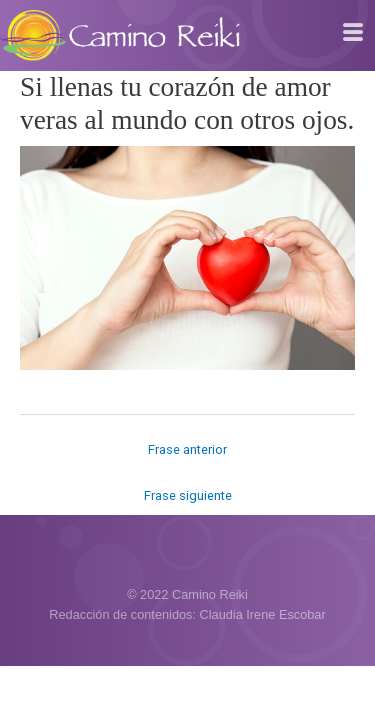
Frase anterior (187, 449)
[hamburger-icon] (352, 33)
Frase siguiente (188, 495)
